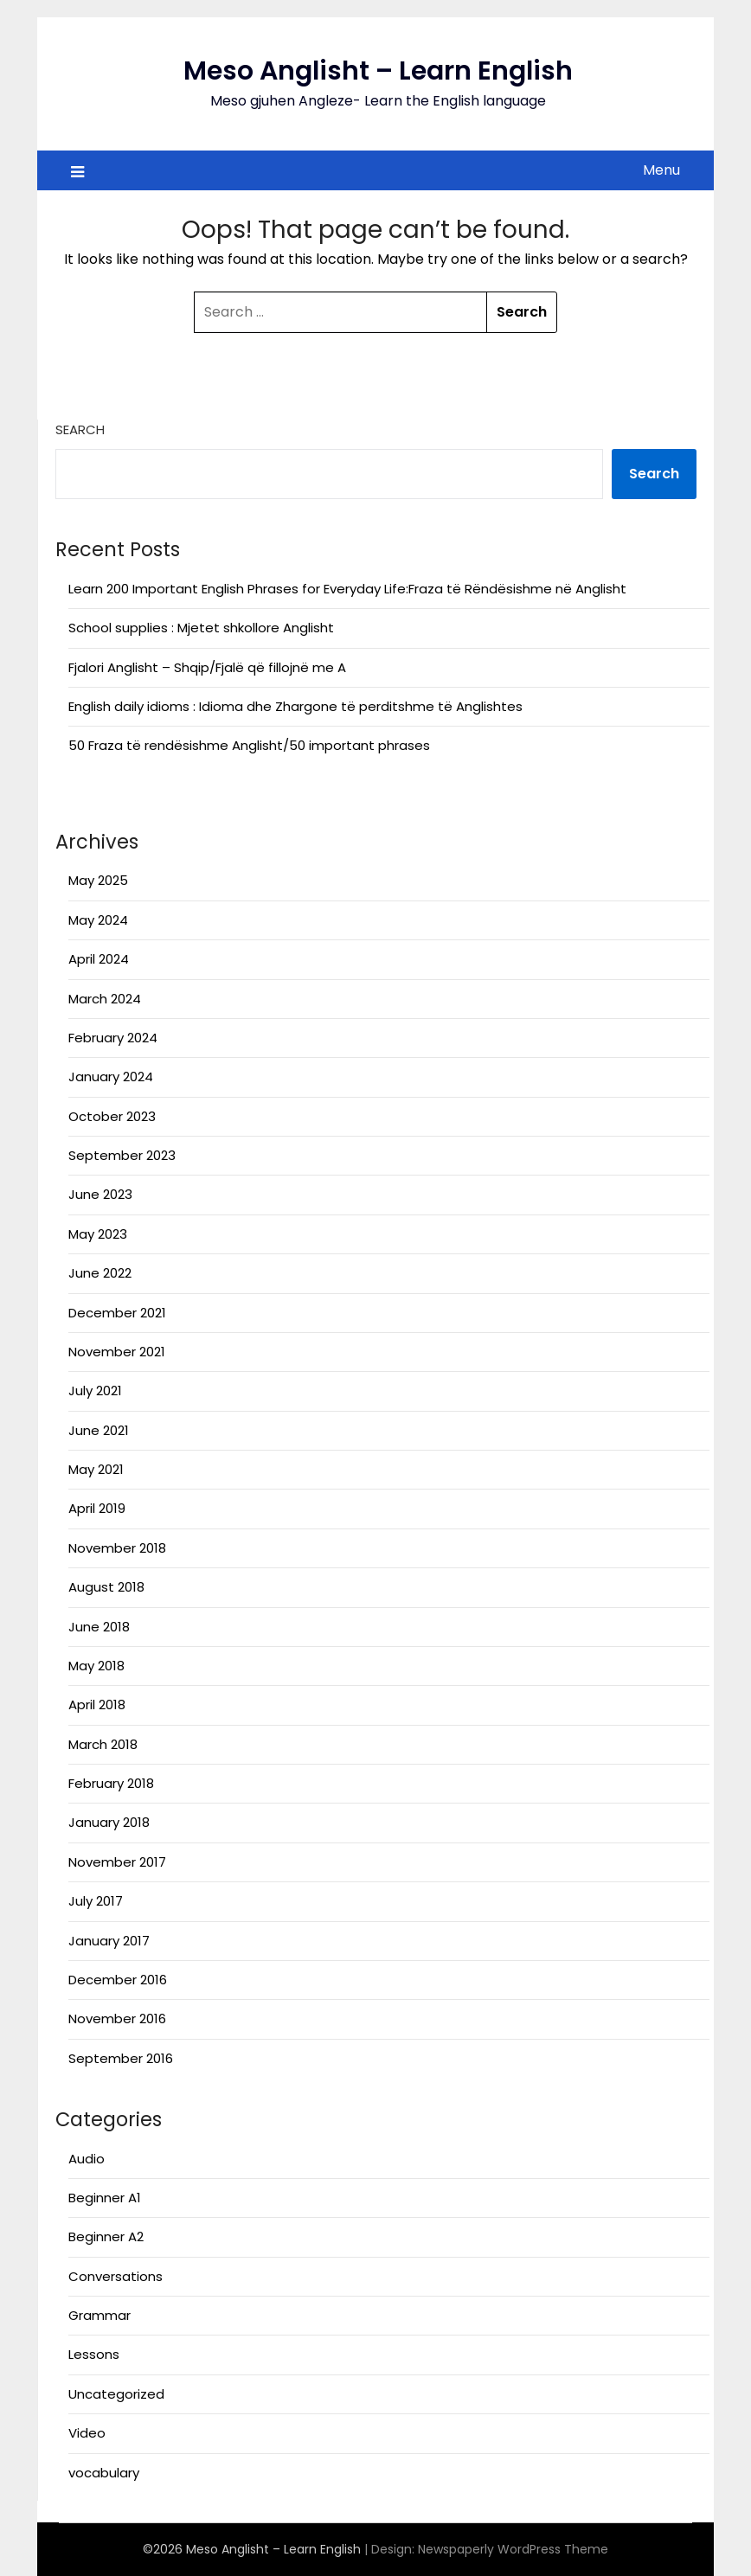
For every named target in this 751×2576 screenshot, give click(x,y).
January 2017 (109, 1941)
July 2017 (95, 1901)
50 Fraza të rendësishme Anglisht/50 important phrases (249, 745)
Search (80, 429)
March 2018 (103, 1744)
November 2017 (117, 1862)
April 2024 (98, 959)
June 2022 (100, 1273)
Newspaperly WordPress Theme (513, 2549)
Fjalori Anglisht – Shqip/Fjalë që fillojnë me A (207, 667)
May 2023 (97, 1234)
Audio (86, 2159)
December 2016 (117, 1979)
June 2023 (100, 1194)
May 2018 (96, 1665)
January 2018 (109, 1822)
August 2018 (106, 1587)
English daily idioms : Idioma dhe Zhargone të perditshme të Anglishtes (295, 706)
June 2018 (99, 1627)
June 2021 (98, 1430)
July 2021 (95, 1390)
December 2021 (117, 1313)
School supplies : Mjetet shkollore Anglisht (201, 627)
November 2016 (117, 2018)
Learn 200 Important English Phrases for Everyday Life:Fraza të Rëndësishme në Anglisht (347, 589)
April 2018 (96, 1704)
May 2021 (96, 1469)
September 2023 (122, 1155)
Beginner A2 (106, 2236)
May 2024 (98, 920)
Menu (661, 170)
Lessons (93, 2354)
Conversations (115, 2276)
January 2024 (110, 1076)
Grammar (99, 2315)
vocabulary (103, 2473)
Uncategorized (116, 2394)
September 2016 (120, 2058)
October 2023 (112, 1116)
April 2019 (96, 1508)
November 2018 (117, 1548)
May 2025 (98, 880)
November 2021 (116, 1351)
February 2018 (111, 1783)
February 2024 (112, 1037)
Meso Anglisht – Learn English (378, 71)
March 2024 (104, 999)
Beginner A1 (104, 2197)
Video (87, 2433)
